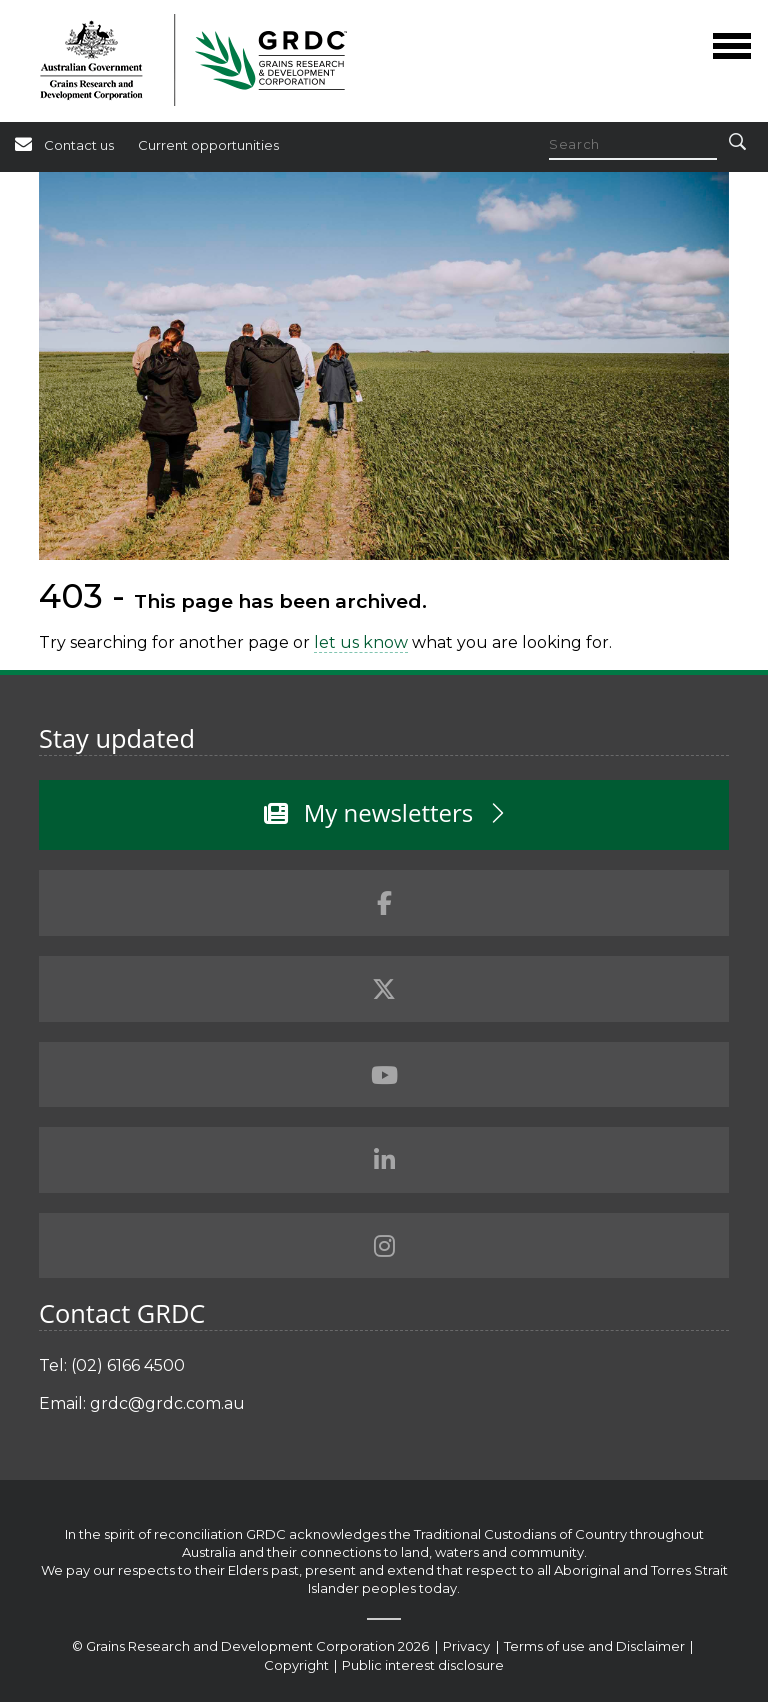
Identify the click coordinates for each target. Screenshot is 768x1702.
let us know (361, 642)
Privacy (468, 1646)
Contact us (79, 145)
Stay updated (117, 738)
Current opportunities (208, 145)
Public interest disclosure (423, 1665)
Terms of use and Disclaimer (594, 1646)
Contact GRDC (122, 1313)
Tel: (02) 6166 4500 (112, 1365)
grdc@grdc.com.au (167, 1403)
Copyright (298, 1665)
